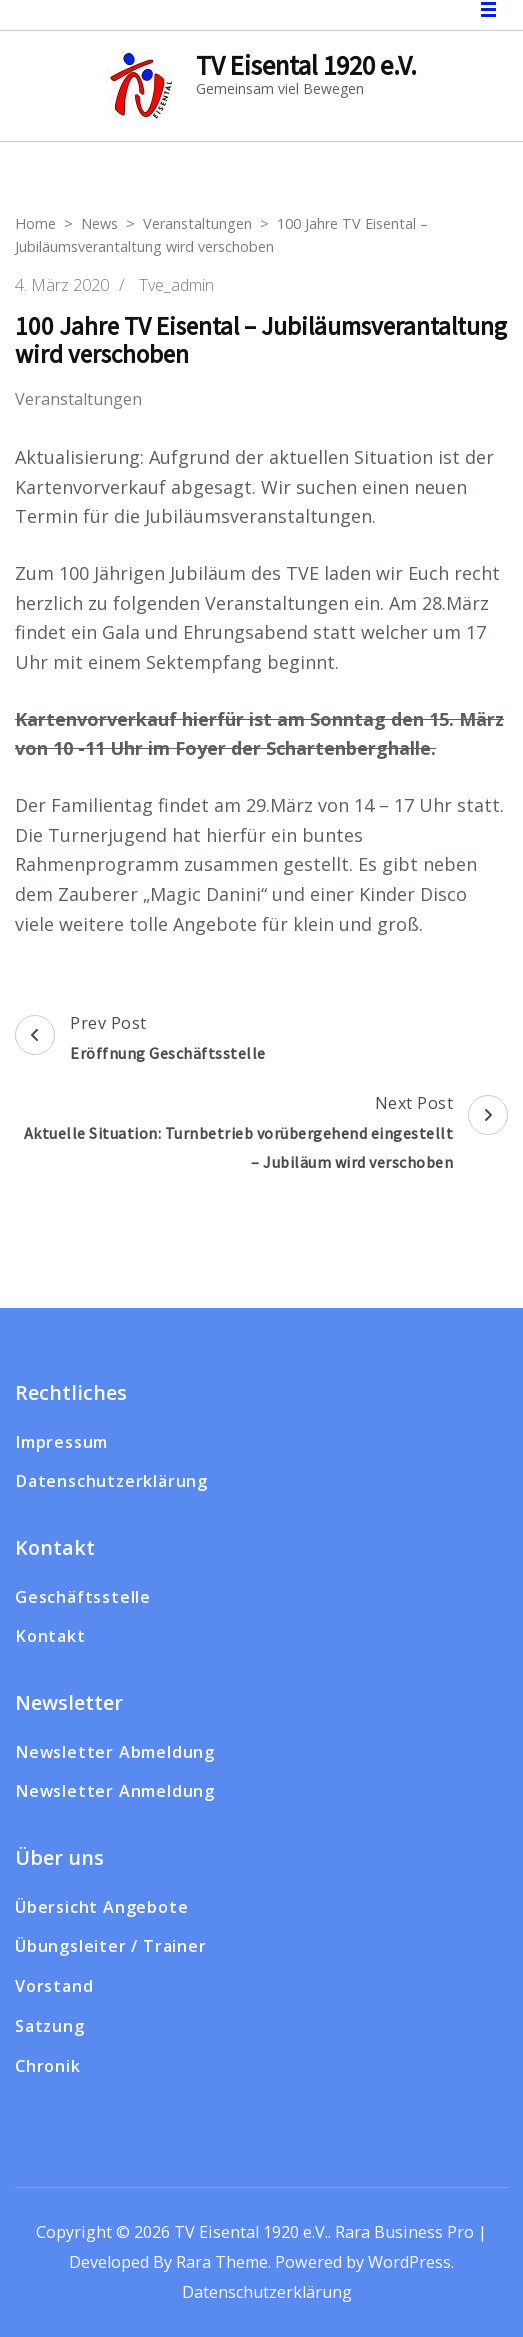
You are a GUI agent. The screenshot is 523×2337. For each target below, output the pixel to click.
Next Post (261, 1135)
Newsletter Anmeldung (115, 1791)
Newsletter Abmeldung (115, 1752)
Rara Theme (222, 2262)
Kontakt (50, 1636)
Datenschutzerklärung (111, 1481)
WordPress (409, 2262)
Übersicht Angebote (101, 1907)
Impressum (61, 1442)
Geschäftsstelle (83, 1597)
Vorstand (54, 1986)
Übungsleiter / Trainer (111, 1946)
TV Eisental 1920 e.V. (306, 65)
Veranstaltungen (78, 399)
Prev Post (140, 1040)
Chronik (48, 2066)
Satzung (50, 2026)
